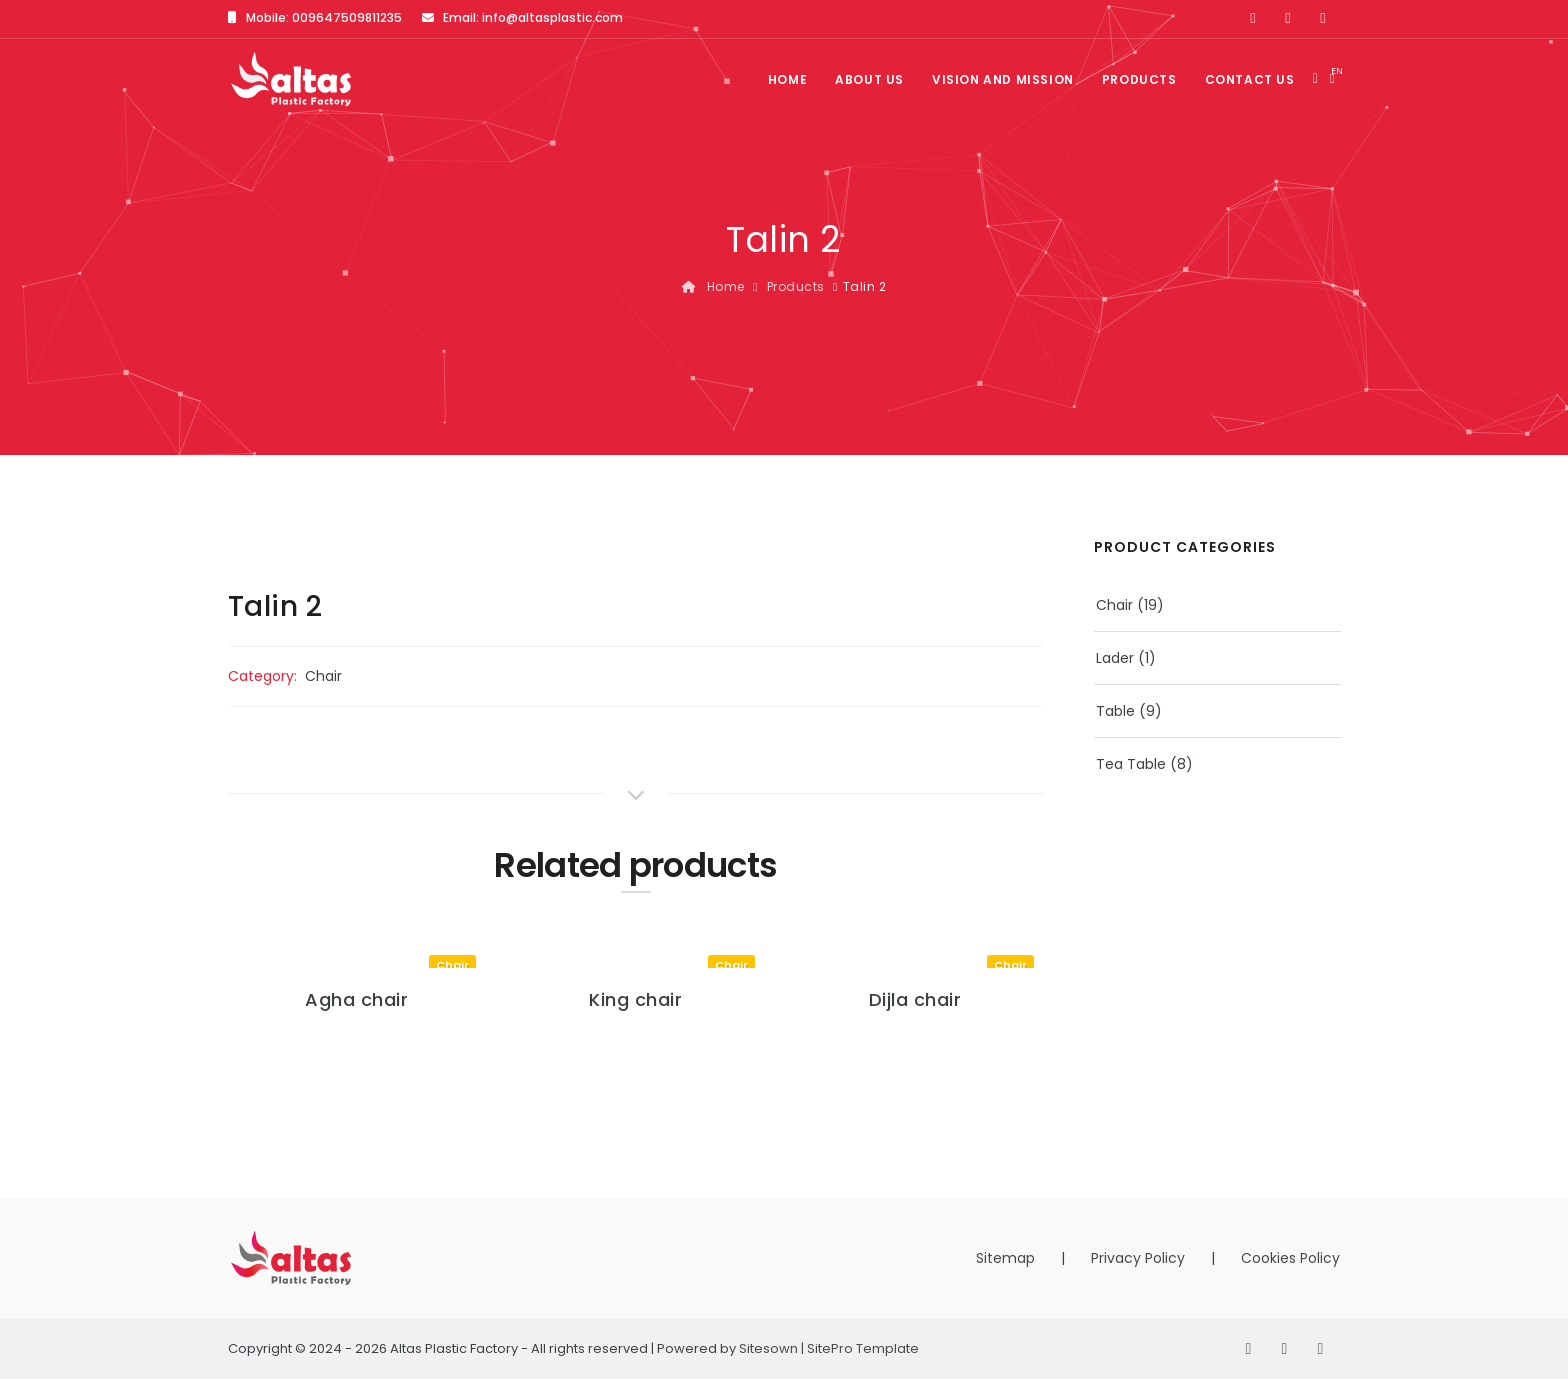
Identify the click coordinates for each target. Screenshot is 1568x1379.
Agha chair (356, 999)
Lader (1115, 658)
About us (869, 79)
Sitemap (1005, 1258)
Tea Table (1131, 764)
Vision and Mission (1003, 79)
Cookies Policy (1290, 1258)
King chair (635, 999)
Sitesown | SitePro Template (829, 1348)
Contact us (1250, 79)
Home (787, 79)
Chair (323, 676)
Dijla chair (915, 999)
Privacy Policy (1138, 1258)
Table (1115, 711)
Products (1139, 79)
